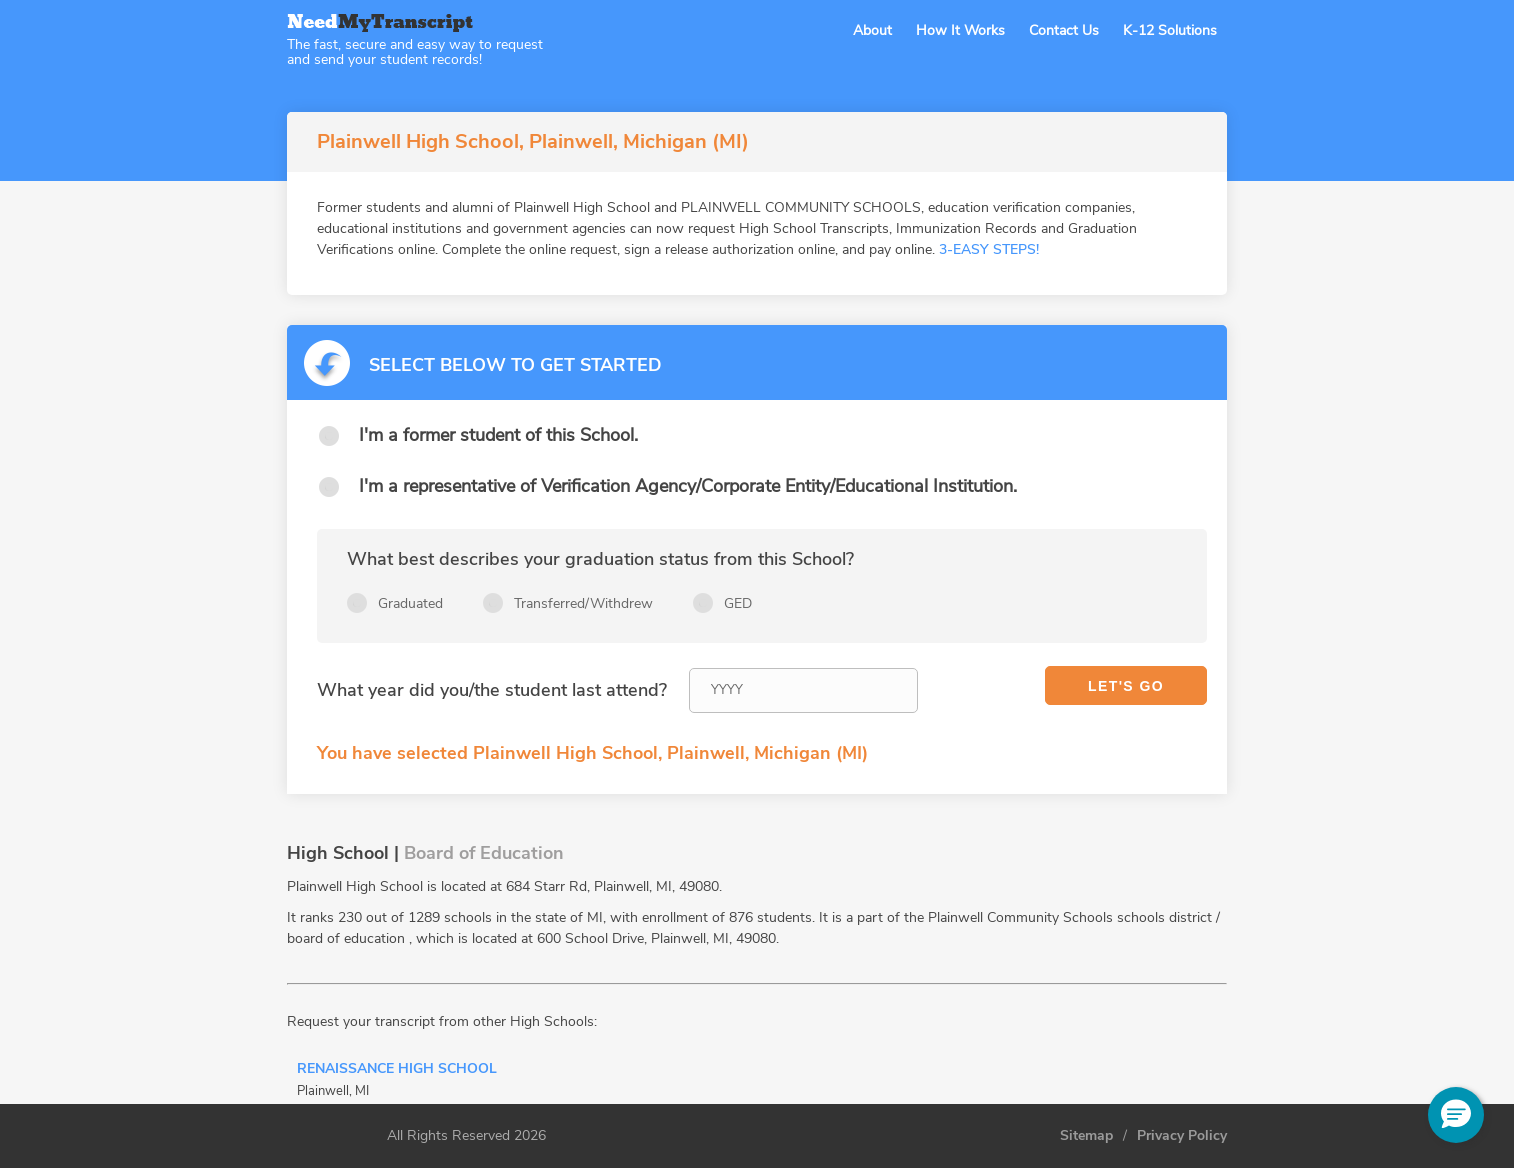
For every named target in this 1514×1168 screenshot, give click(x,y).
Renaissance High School (397, 1070)
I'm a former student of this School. (498, 435)
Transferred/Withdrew (583, 603)
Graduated (410, 603)
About (872, 30)
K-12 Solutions (1170, 30)
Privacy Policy (1182, 1136)
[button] (1456, 1115)
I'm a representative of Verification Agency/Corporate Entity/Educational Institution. (688, 486)
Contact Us (1064, 30)
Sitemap (1086, 1136)
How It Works (960, 30)
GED (738, 603)
